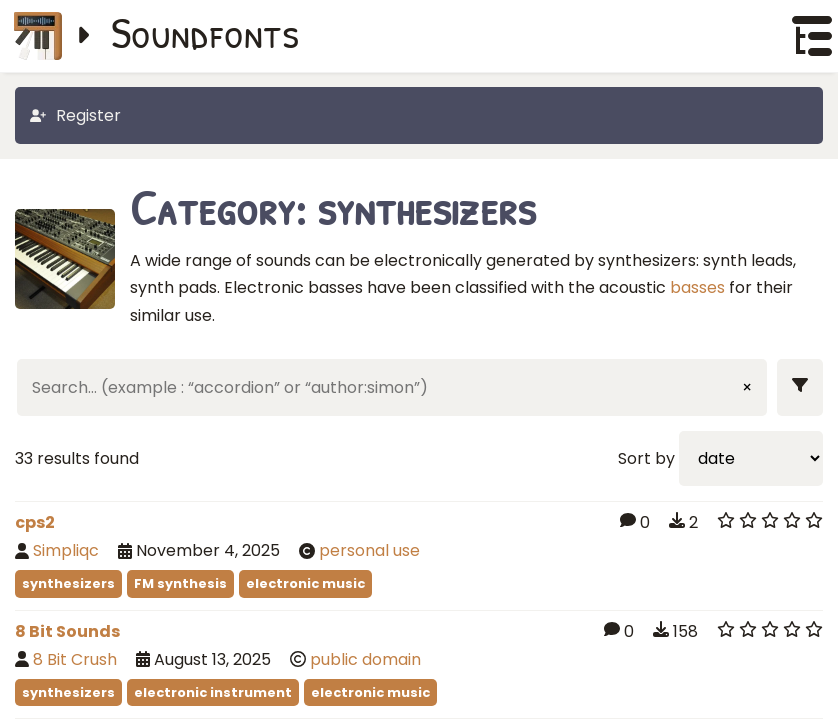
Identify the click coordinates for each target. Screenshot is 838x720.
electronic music (305, 583)
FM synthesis (180, 583)
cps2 (35, 522)
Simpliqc (66, 550)
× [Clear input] (747, 387)
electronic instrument (213, 692)
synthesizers (68, 583)
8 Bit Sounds (67, 631)
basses (697, 287)
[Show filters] (800, 387)
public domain (365, 659)
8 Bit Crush (75, 659)
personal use (369, 550)
